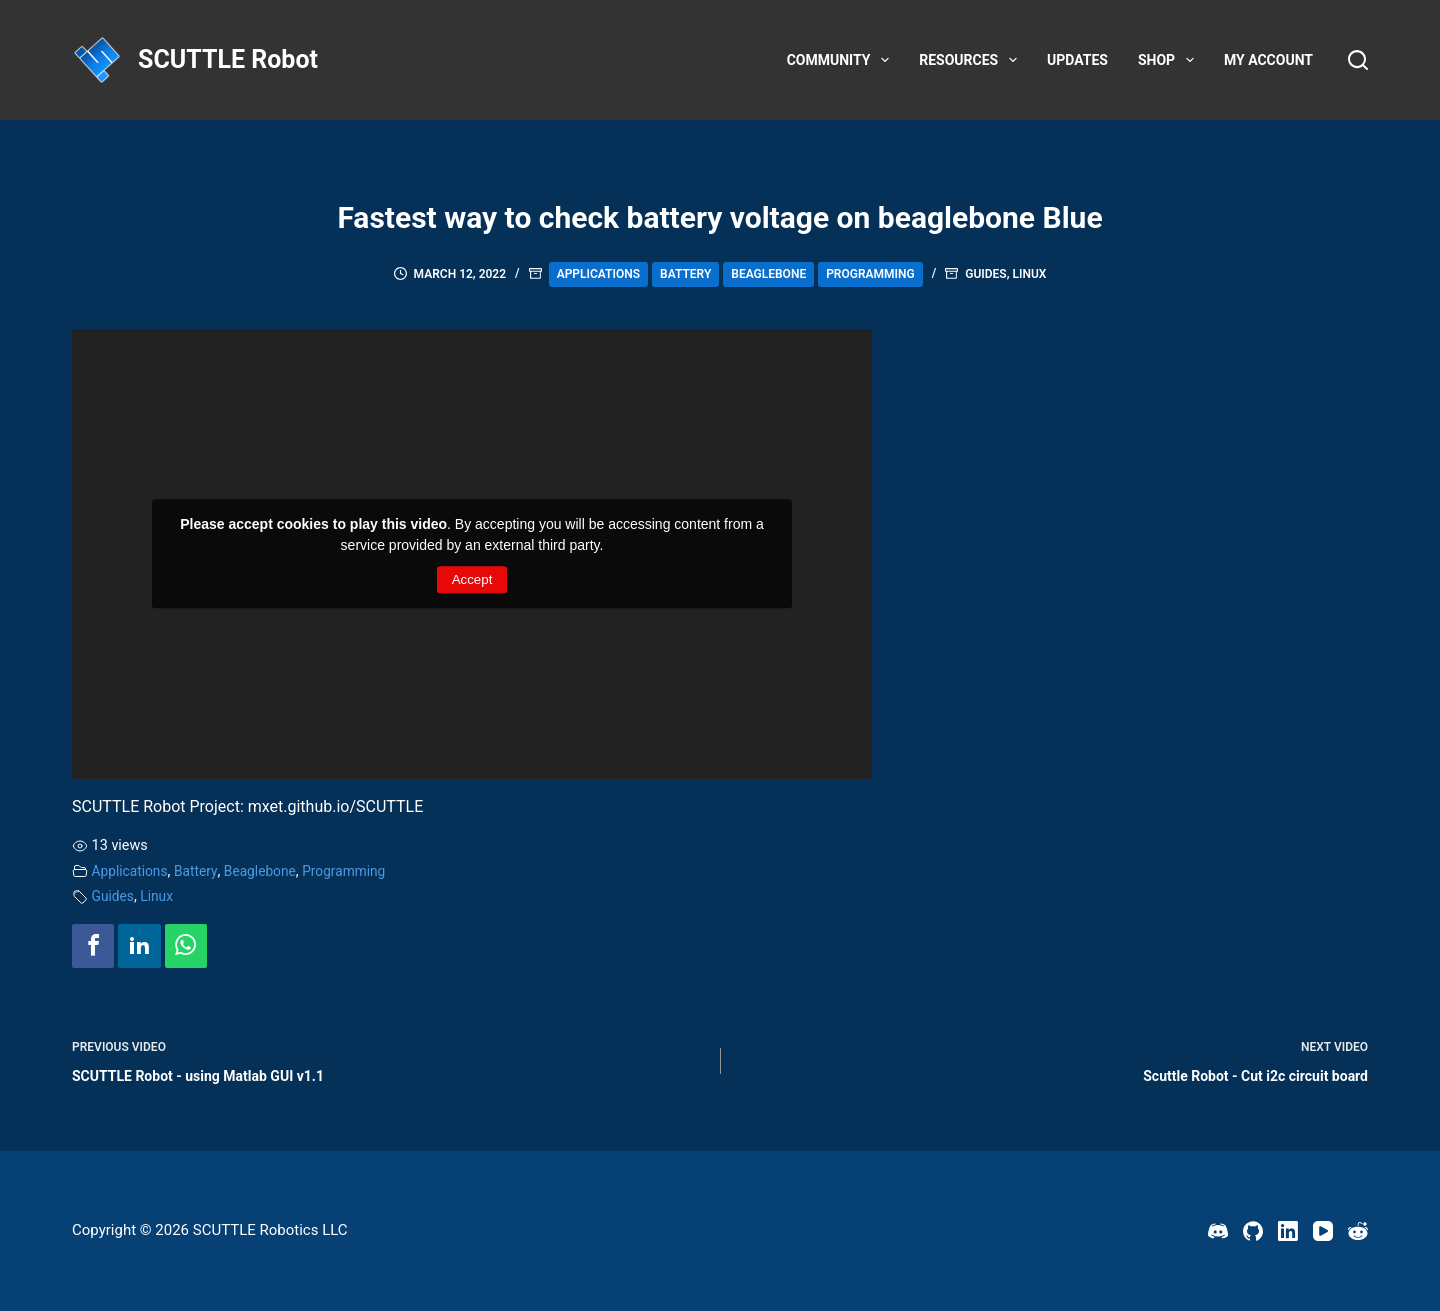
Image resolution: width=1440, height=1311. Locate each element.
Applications (598, 274)
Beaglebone (768, 274)
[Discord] (1218, 1231)
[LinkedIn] (1288, 1231)
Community (842, 60)
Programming (870, 274)
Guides (985, 274)
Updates (1077, 60)
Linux (1030, 274)
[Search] (1358, 60)
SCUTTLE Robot (228, 59)
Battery (685, 274)
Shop (1170, 60)
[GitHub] (1253, 1231)
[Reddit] (1358, 1231)
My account (1268, 60)
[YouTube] (1323, 1231)
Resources (972, 60)
